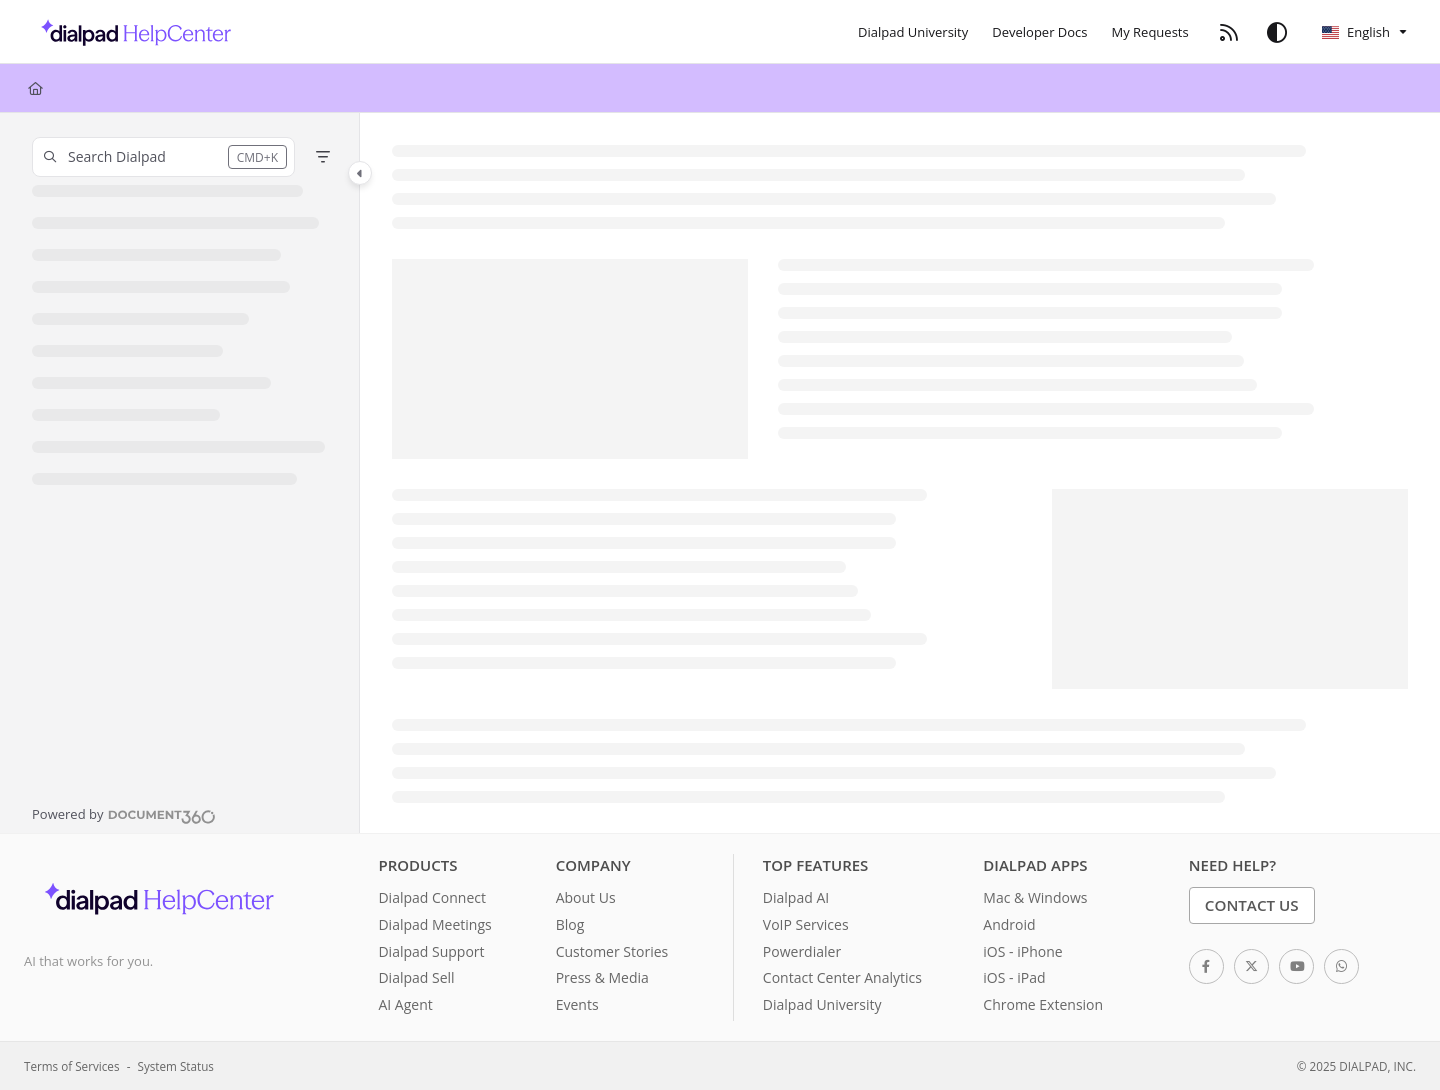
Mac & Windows (1035, 897)
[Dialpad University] (913, 32)
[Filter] (323, 157)
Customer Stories (612, 951)
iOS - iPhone (1022, 951)
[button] (163, 157)
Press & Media (602, 977)
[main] (900, 473)
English (1356, 32)
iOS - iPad (1014, 977)
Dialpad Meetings (434, 924)
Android (1009, 924)
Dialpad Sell (416, 977)
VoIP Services (806, 924)
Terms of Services (71, 1066)
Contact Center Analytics (842, 977)
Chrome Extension (1043, 1004)
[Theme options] (1277, 32)
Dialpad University (822, 1004)
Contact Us (1252, 905)
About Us (586, 897)
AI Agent (405, 1004)
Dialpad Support (431, 951)
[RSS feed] (1229, 32)
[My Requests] (1150, 32)
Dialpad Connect (432, 897)
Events (577, 1004)
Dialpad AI (796, 897)
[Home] (35, 88)
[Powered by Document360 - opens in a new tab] (124, 814)
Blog (570, 924)
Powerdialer (802, 951)
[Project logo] (130, 32)
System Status (176, 1066)
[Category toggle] (360, 173)
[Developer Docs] (1039, 32)
